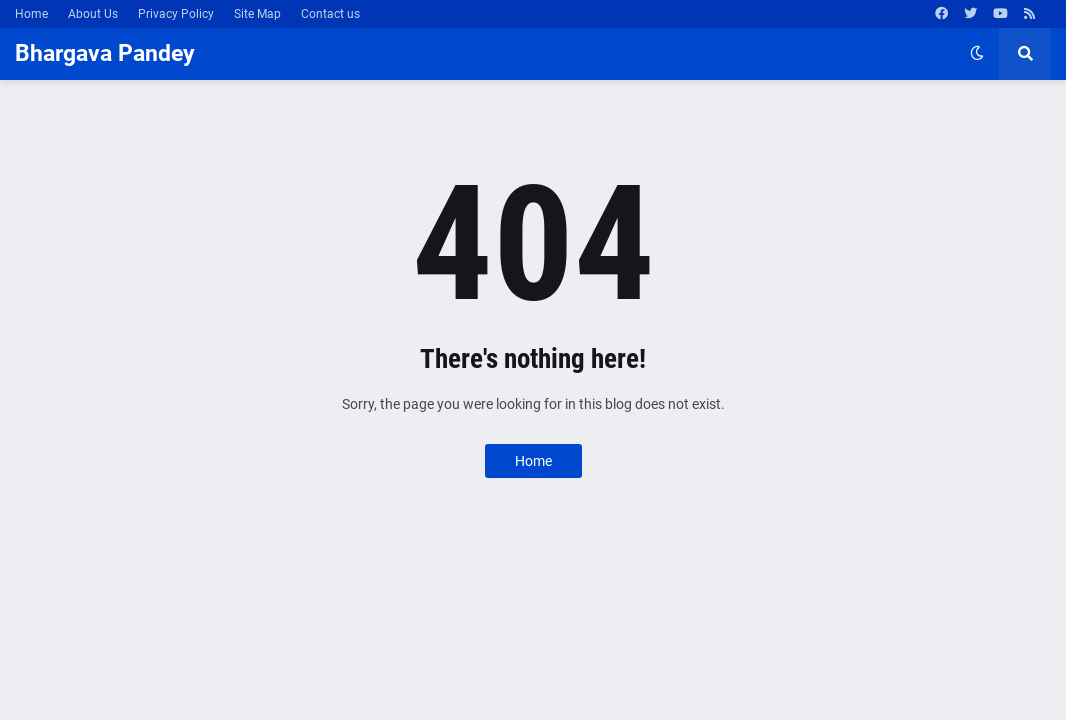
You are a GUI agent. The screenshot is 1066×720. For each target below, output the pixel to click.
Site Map (257, 14)
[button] (977, 54)
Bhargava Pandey (105, 53)
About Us (93, 14)
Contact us (330, 14)
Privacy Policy (176, 14)
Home (31, 14)
